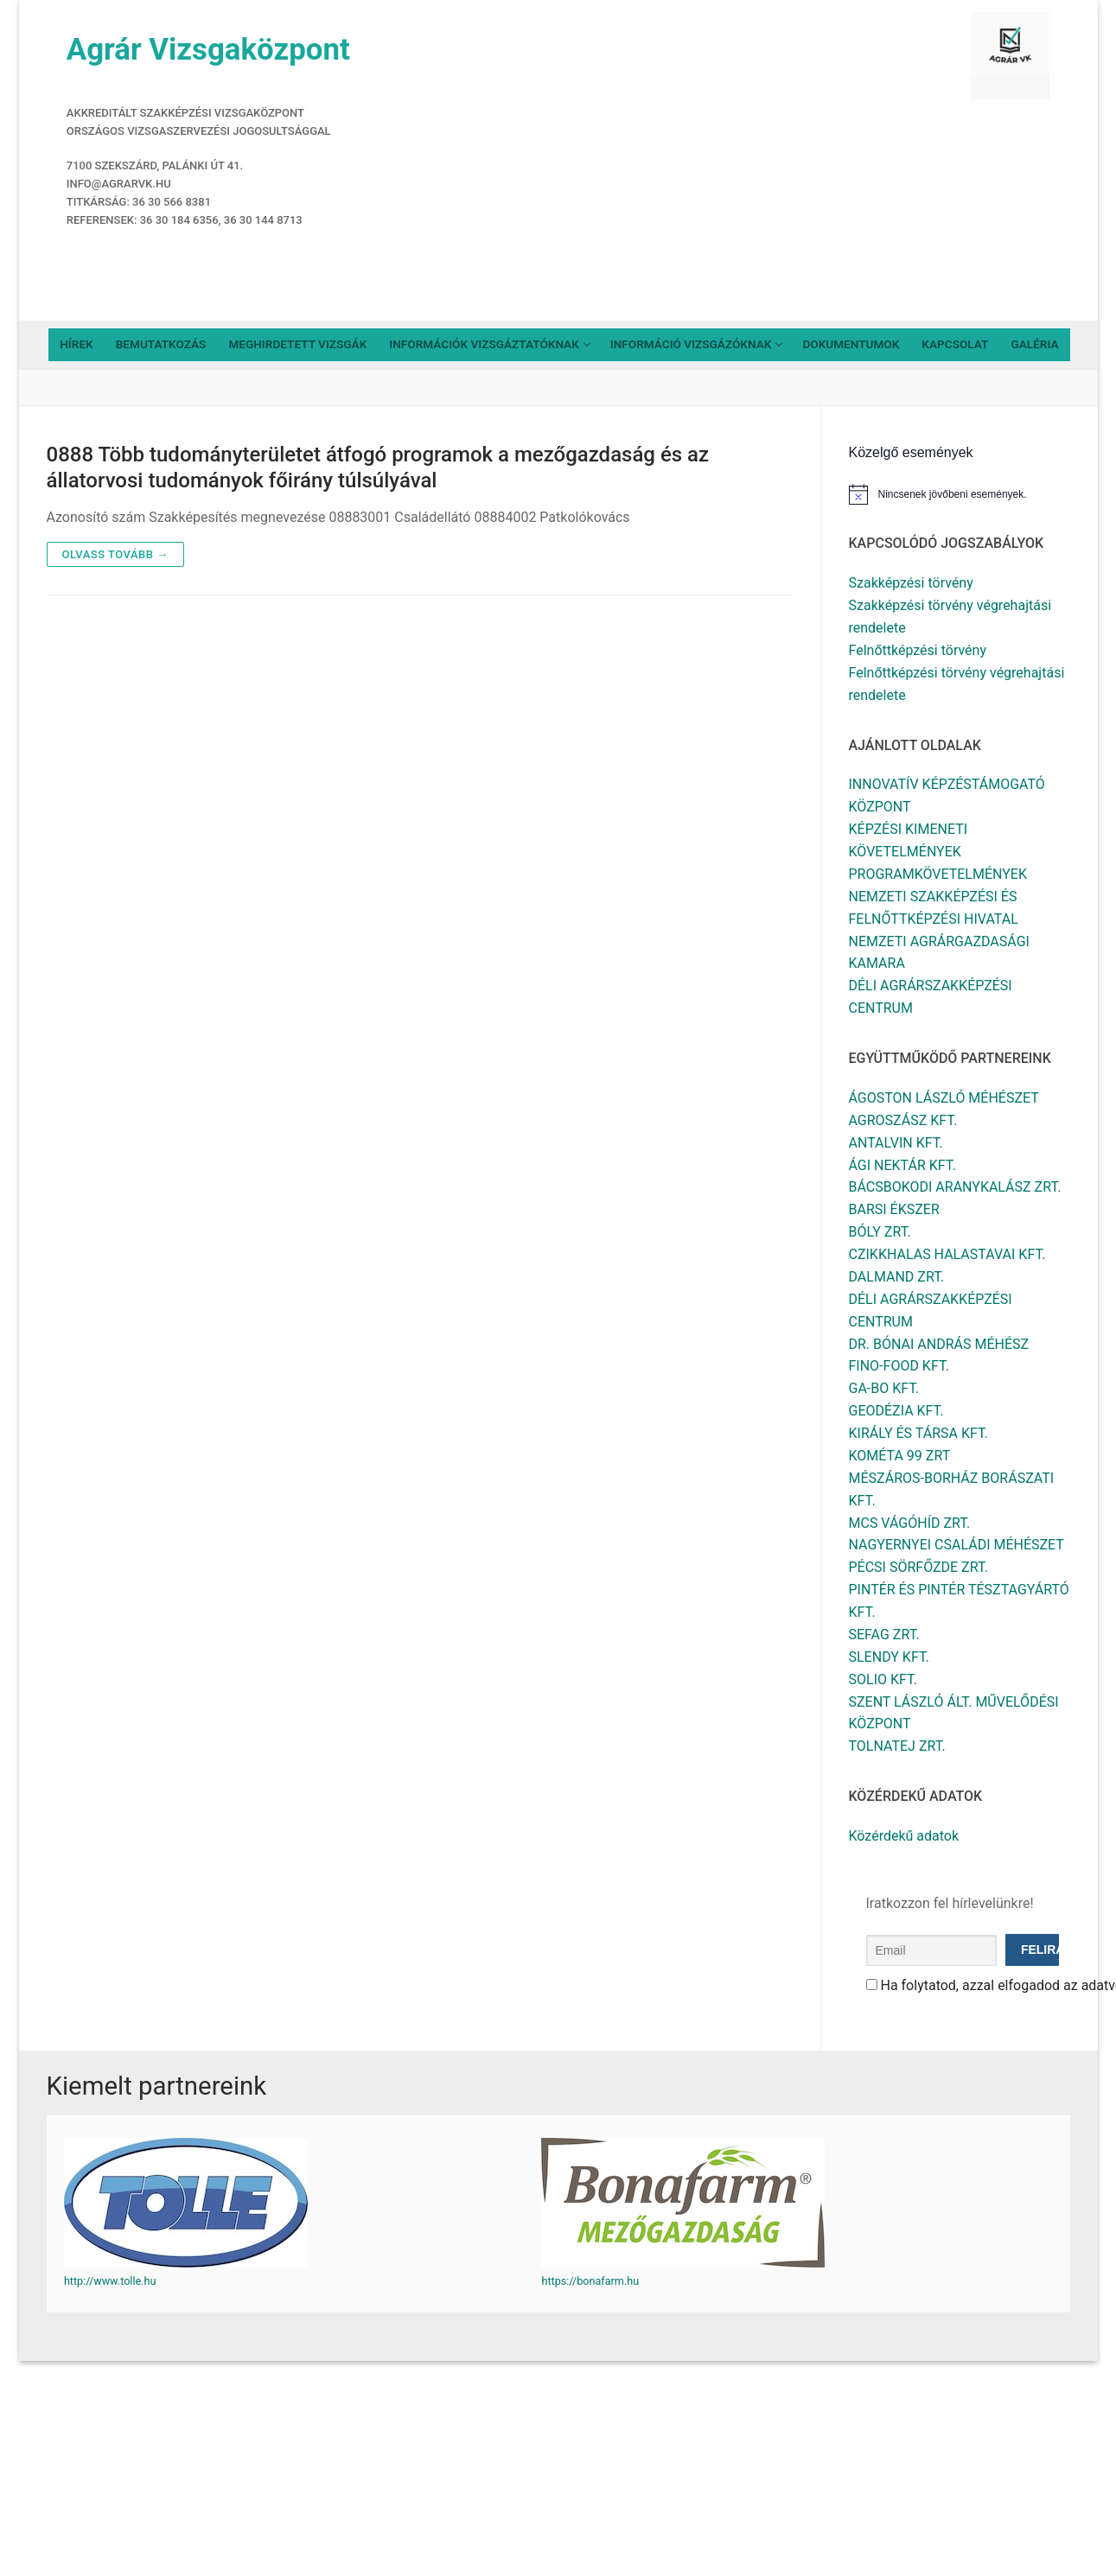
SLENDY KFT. (889, 1657)
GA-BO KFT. (884, 1388)
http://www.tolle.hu (110, 2280)
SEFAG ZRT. (884, 1634)
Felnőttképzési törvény (918, 650)
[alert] (959, 494)
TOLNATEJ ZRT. (897, 1746)
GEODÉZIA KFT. (896, 1410)
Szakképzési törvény (911, 583)
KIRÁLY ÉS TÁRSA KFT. (919, 1433)
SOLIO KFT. (883, 1679)
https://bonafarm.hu (590, 2280)
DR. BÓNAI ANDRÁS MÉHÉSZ (939, 1344)
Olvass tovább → (115, 554)
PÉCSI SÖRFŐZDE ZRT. (919, 1567)
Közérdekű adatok (904, 1836)
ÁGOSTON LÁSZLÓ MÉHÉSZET (944, 1098)
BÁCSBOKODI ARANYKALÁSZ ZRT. (955, 1187)
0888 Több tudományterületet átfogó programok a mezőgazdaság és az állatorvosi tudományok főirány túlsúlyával (378, 467)
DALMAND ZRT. (897, 1277)
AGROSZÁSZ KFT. (903, 1120)
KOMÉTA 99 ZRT (900, 1455)
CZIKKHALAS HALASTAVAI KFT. (947, 1254)
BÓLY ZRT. (880, 1232)
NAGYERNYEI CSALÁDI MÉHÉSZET (956, 1544)
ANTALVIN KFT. (896, 1143)
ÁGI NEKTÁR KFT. (902, 1165)
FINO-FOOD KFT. (899, 1366)
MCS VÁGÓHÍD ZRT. (910, 1523)
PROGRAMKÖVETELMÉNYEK (938, 874)
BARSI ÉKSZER (894, 1209)
